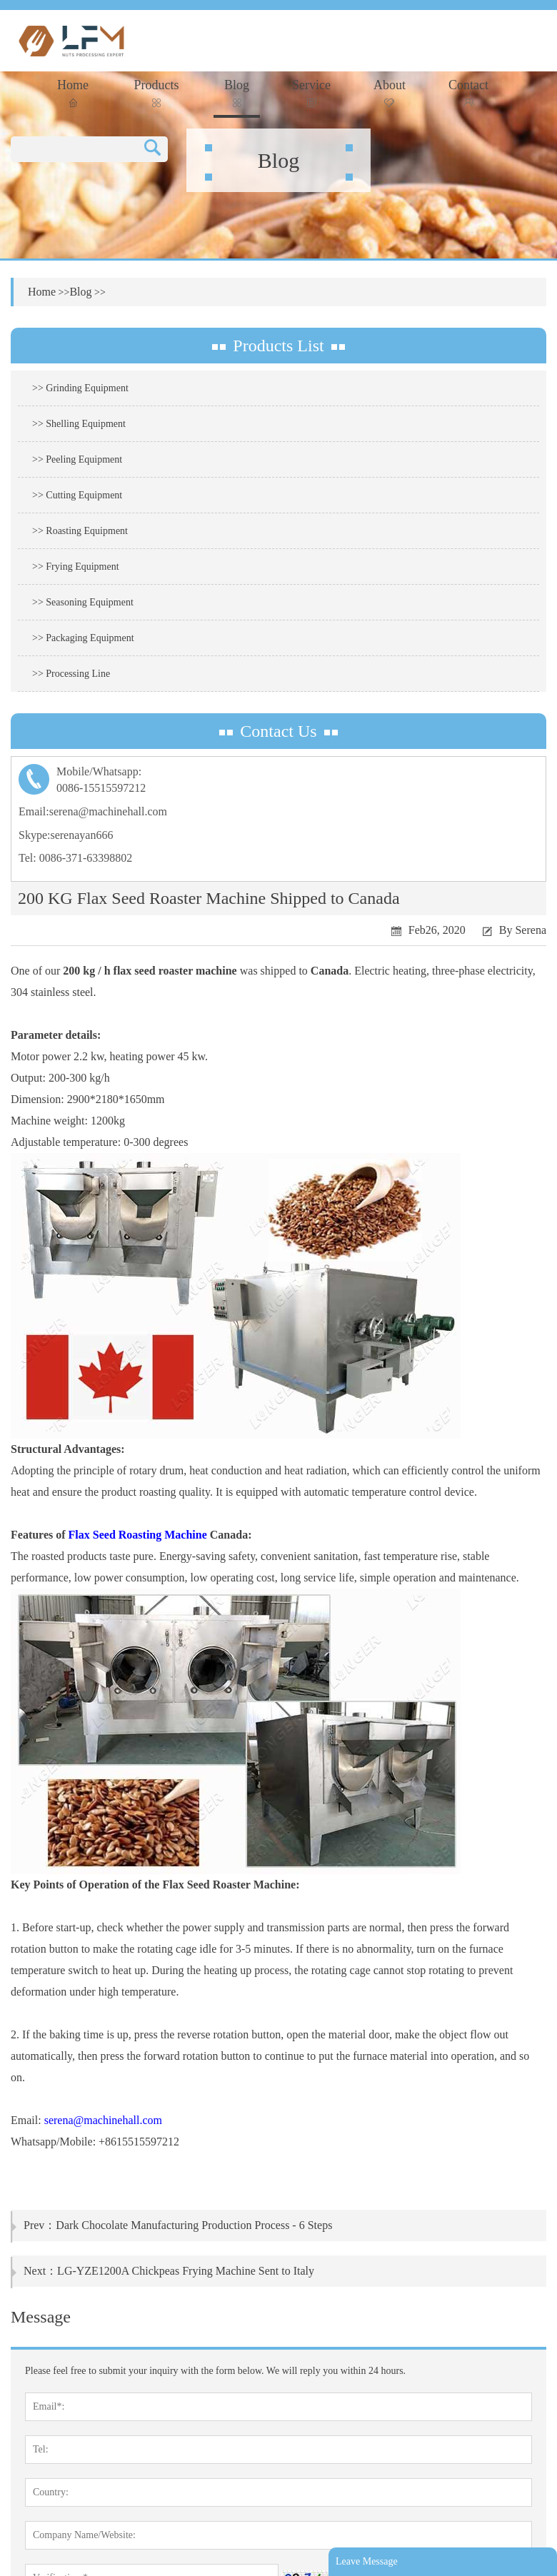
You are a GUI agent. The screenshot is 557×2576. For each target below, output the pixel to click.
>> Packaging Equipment (83, 638)
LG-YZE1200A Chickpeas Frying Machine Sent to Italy (185, 2271)
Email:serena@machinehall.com (93, 811)
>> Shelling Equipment (79, 423)
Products (156, 92)
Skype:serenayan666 (66, 835)
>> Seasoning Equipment (83, 602)
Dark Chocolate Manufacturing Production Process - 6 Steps (194, 2225)
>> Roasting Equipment (80, 530)
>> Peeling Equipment (77, 459)
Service (311, 92)
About (389, 92)
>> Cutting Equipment (77, 495)
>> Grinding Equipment (80, 388)
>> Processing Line (71, 673)
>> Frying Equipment (75, 566)
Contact (468, 92)
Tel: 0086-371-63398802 (75, 858)
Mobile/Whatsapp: (278, 781)
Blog (236, 92)
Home (73, 92)
